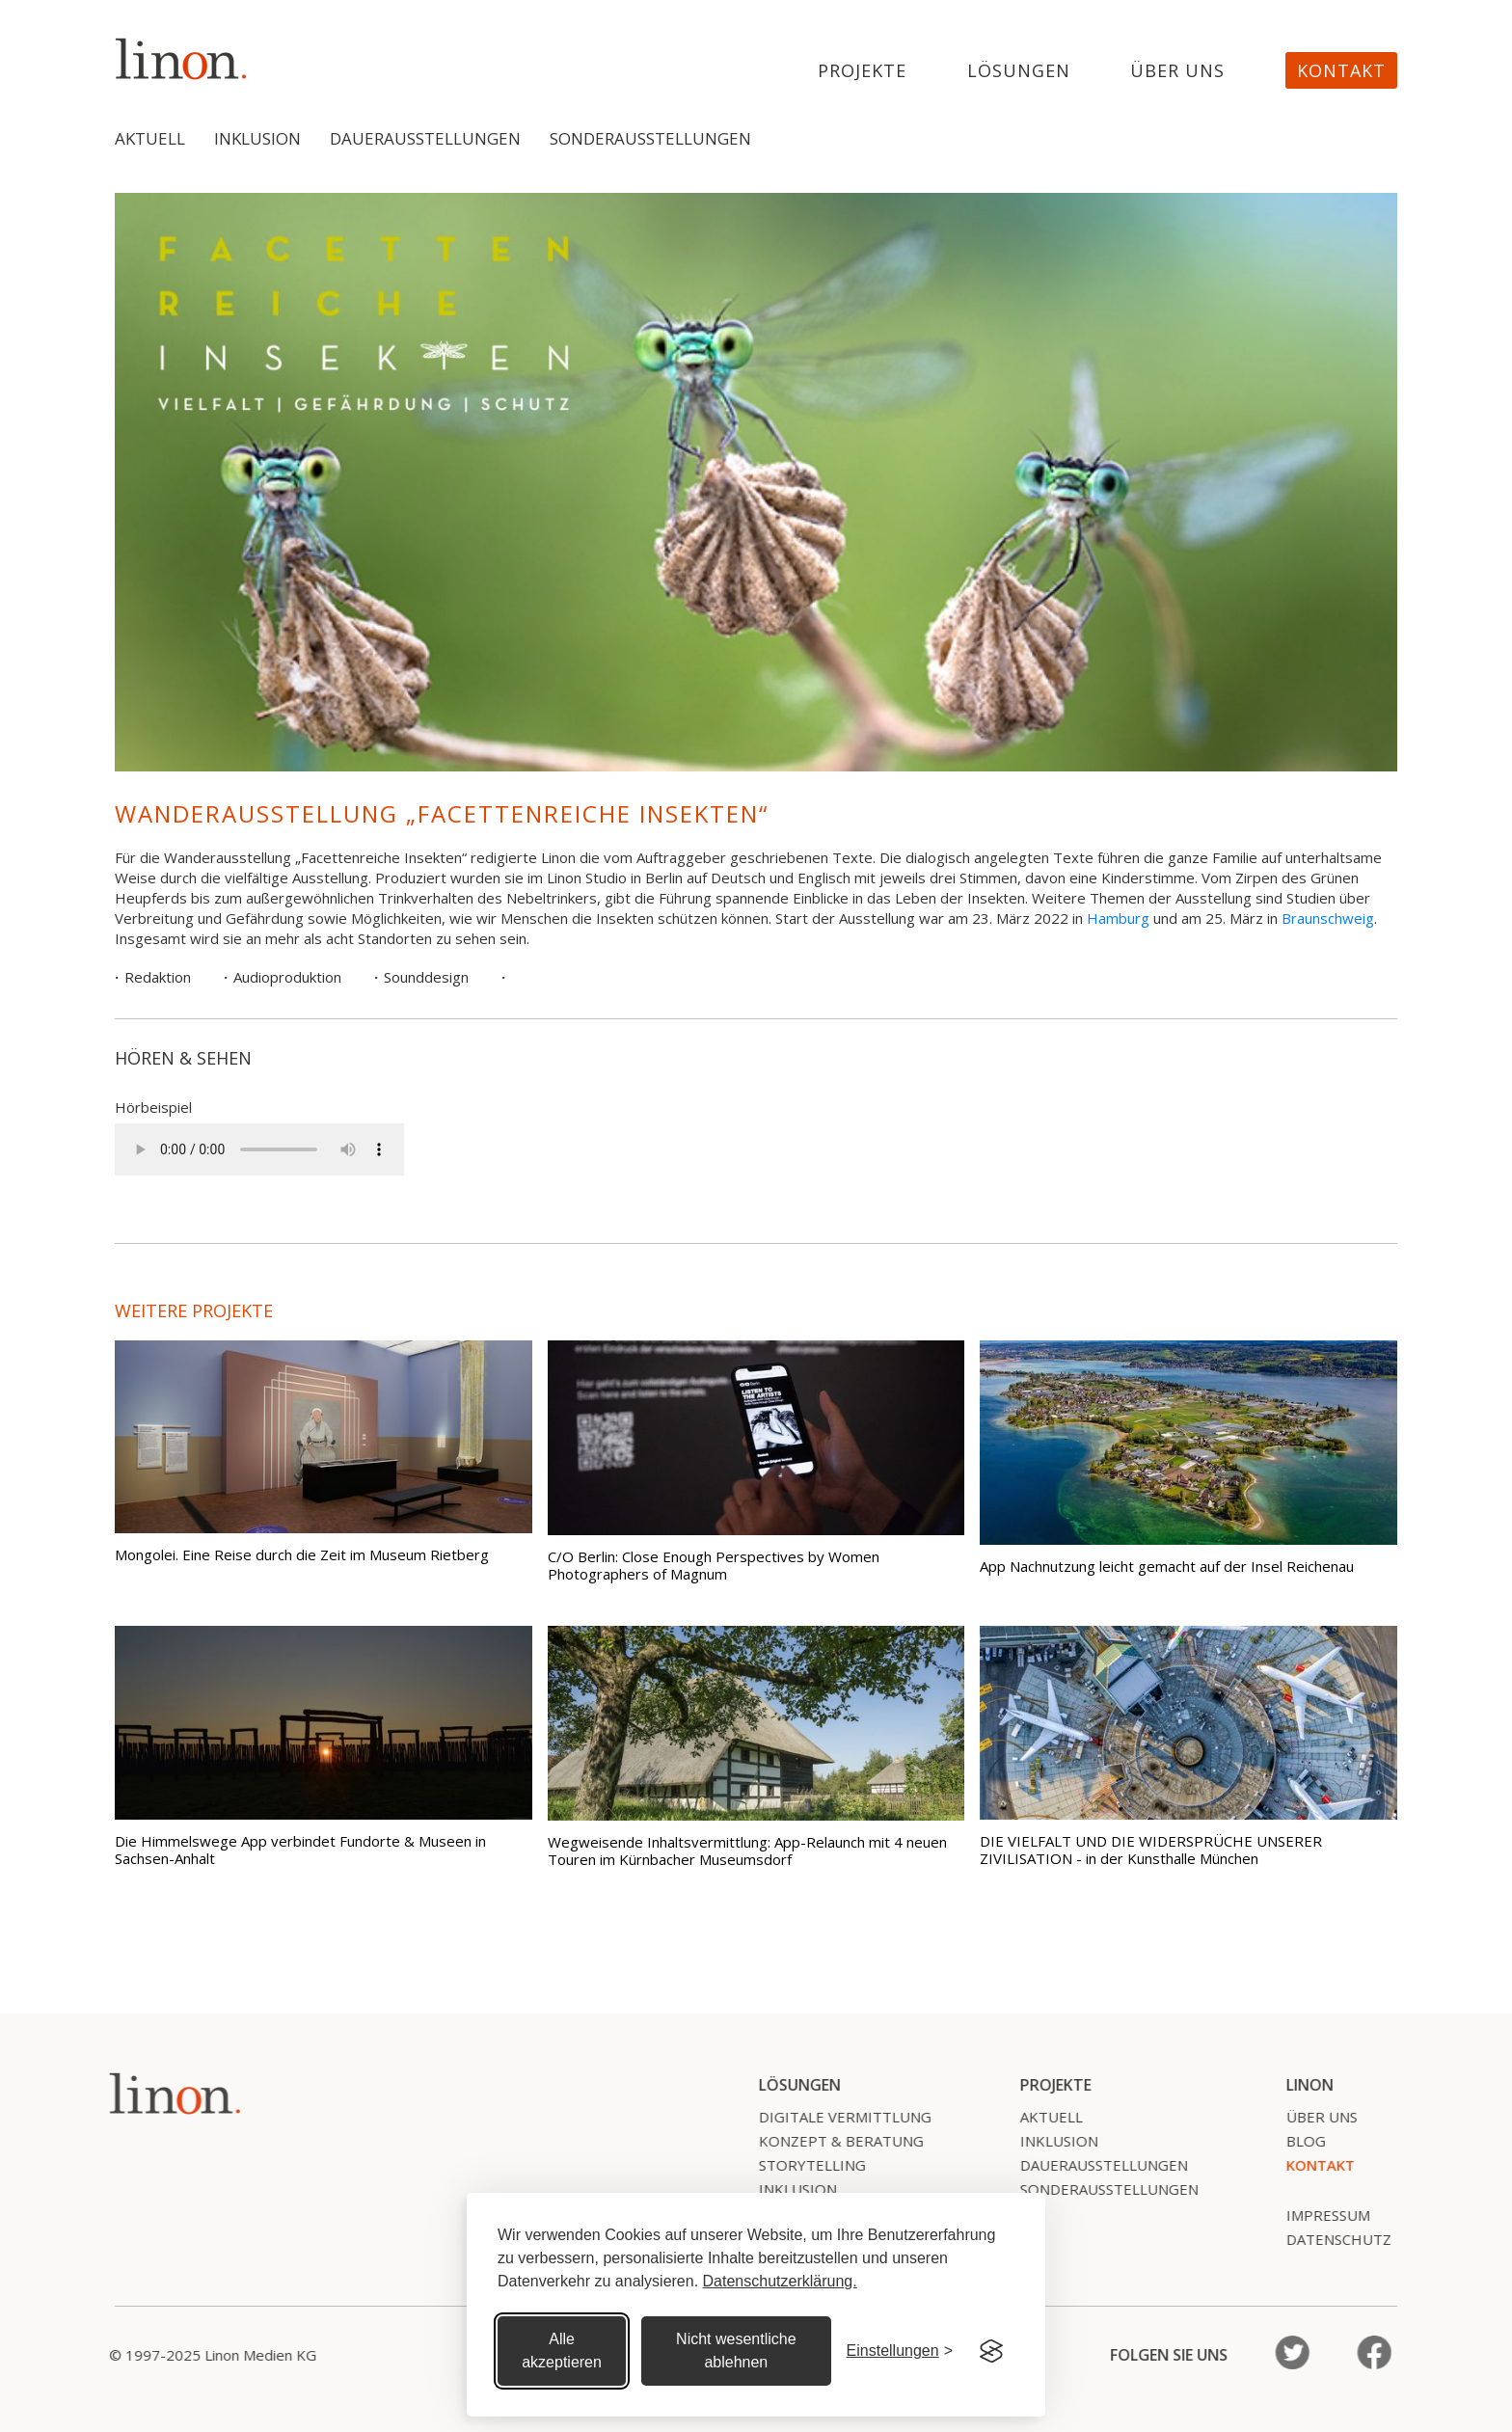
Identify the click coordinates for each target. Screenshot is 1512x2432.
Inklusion (257, 138)
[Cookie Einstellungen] (900, 2351)
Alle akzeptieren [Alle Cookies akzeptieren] (562, 2350)
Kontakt (1341, 70)
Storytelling (800, 2165)
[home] (181, 58)
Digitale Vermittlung (833, 2116)
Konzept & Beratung (829, 2140)
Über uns (1177, 71)
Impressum (1317, 2215)
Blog (1294, 2140)
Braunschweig (1328, 918)
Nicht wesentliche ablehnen (736, 2350)
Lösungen (1018, 71)
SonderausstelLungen (1098, 2189)
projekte (862, 71)
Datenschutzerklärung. (780, 2281)
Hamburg (1118, 918)
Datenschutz (1327, 2239)
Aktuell (150, 138)
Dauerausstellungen (425, 138)
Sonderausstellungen (650, 138)
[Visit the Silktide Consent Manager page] (991, 2351)
